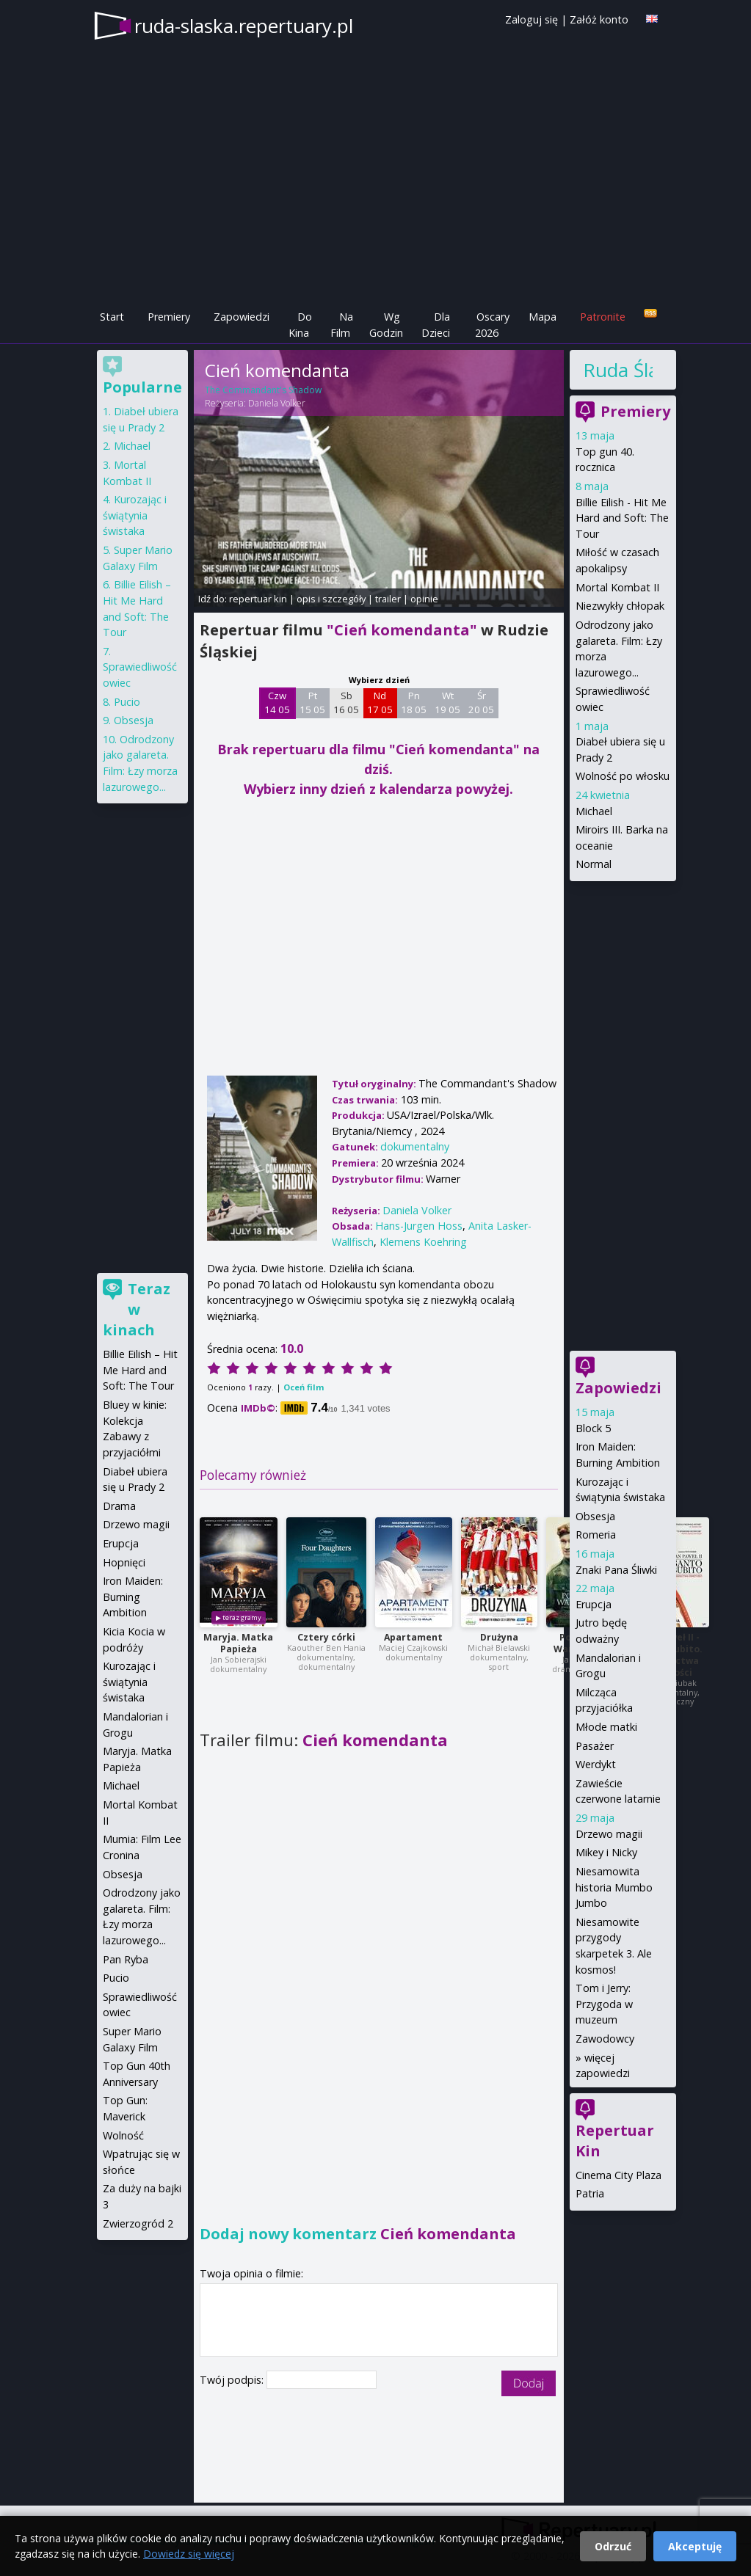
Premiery (169, 317)
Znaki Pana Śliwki (616, 1570)
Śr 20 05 (481, 703)
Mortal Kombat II (617, 587)
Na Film (341, 325)
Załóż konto (599, 19)
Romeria (596, 1534)
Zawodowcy (605, 2039)
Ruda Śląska (618, 370)
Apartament (413, 1637)
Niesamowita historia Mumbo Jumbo (614, 1887)
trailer (388, 598)
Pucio (127, 702)
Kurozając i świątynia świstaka (135, 515)
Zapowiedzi (241, 317)
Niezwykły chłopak (620, 606)
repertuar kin (258, 598)
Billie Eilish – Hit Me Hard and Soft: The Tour (140, 1370)
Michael (594, 811)
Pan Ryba (125, 1959)
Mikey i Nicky (606, 1852)
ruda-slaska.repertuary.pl (243, 25)
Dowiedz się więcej (188, 2554)
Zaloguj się (531, 19)
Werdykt (596, 1764)
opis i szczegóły (331, 598)
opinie (424, 598)
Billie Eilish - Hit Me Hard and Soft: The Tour (622, 518)
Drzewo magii (609, 1834)
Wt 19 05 (447, 703)
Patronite (602, 317)
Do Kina (300, 325)
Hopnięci (124, 1562)
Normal (594, 864)
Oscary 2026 (492, 325)
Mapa (542, 317)
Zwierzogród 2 (138, 2223)
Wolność (123, 2135)
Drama (119, 1506)
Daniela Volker (276, 403)
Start (112, 317)
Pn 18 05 (414, 703)
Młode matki (606, 1727)
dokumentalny (414, 1146)
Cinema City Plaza (618, 2175)
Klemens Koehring (423, 1242)
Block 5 (593, 1428)
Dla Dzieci (435, 325)
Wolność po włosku (623, 776)
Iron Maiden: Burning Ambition (133, 1596)
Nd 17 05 (380, 703)
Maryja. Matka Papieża (238, 1643)
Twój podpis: (233, 2380)
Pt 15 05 (312, 703)
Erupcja (594, 1604)
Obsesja (595, 1516)
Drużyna (499, 1637)
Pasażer (595, 1746)
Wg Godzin (386, 325)
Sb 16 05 (346, 703)
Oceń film (303, 1387)
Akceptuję (695, 2546)
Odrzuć (613, 2546)
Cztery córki (326, 1637)
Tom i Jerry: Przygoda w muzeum (604, 2003)
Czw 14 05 (277, 703)
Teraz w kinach (136, 1309)
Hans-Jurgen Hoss (418, 1226)
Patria (590, 2193)
